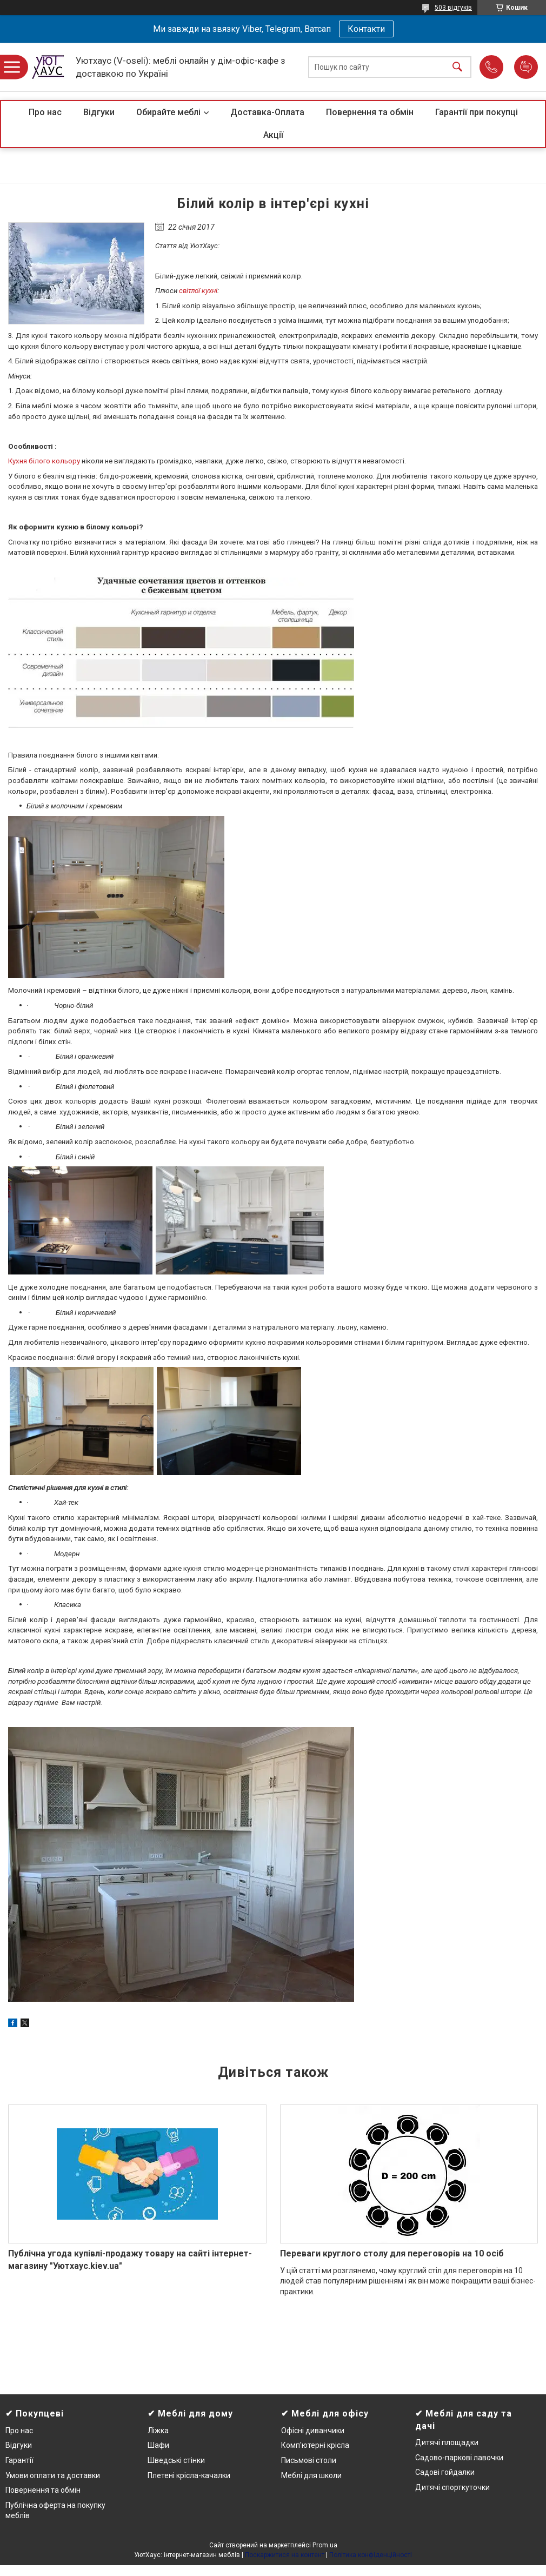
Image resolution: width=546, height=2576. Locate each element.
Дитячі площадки (446, 2442)
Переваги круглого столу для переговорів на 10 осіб (392, 2253)
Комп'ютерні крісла (315, 2445)
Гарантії (19, 2460)
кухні (209, 291)
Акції (273, 135)
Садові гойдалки (445, 2472)
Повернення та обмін (370, 112)
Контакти (366, 29)
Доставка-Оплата (267, 112)
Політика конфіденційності (370, 2555)
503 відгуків (453, 7)
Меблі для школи (311, 2475)
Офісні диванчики (312, 2430)
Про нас (45, 112)
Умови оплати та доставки (52, 2475)
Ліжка (158, 2430)
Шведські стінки (176, 2460)
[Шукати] (457, 67)
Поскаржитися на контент (284, 2555)
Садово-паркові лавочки (459, 2457)
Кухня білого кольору (44, 461)
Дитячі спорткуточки (452, 2487)
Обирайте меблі (168, 112)
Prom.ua (324, 2545)
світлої (190, 291)
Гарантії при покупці (476, 112)
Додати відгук (526, 67)
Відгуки (99, 112)
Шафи (158, 2445)
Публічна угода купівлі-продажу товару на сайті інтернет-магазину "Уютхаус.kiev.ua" (130, 2259)
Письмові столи (308, 2460)
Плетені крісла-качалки (189, 2475)
